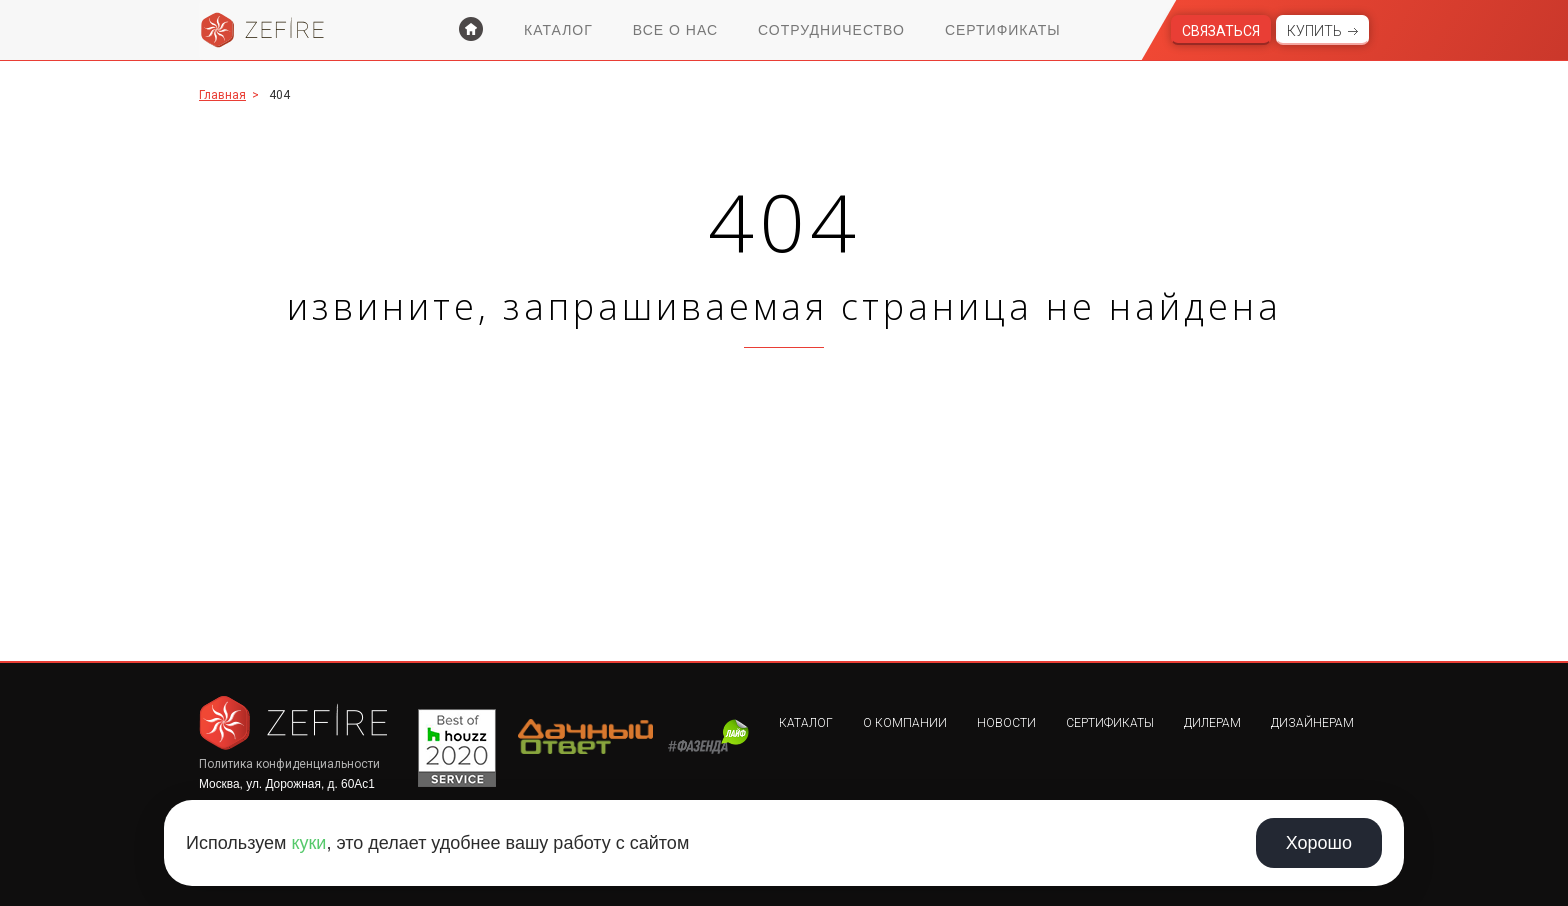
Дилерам (1212, 723)
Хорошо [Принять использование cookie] (1319, 843)
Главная (222, 95)
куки (308, 843)
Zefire (263, 30)
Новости (1006, 723)
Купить (1314, 31)
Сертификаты (1003, 30)
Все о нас (675, 30)
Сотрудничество (831, 30)
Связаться (1221, 31)
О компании (905, 723)
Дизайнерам (1312, 723)
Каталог (558, 30)
